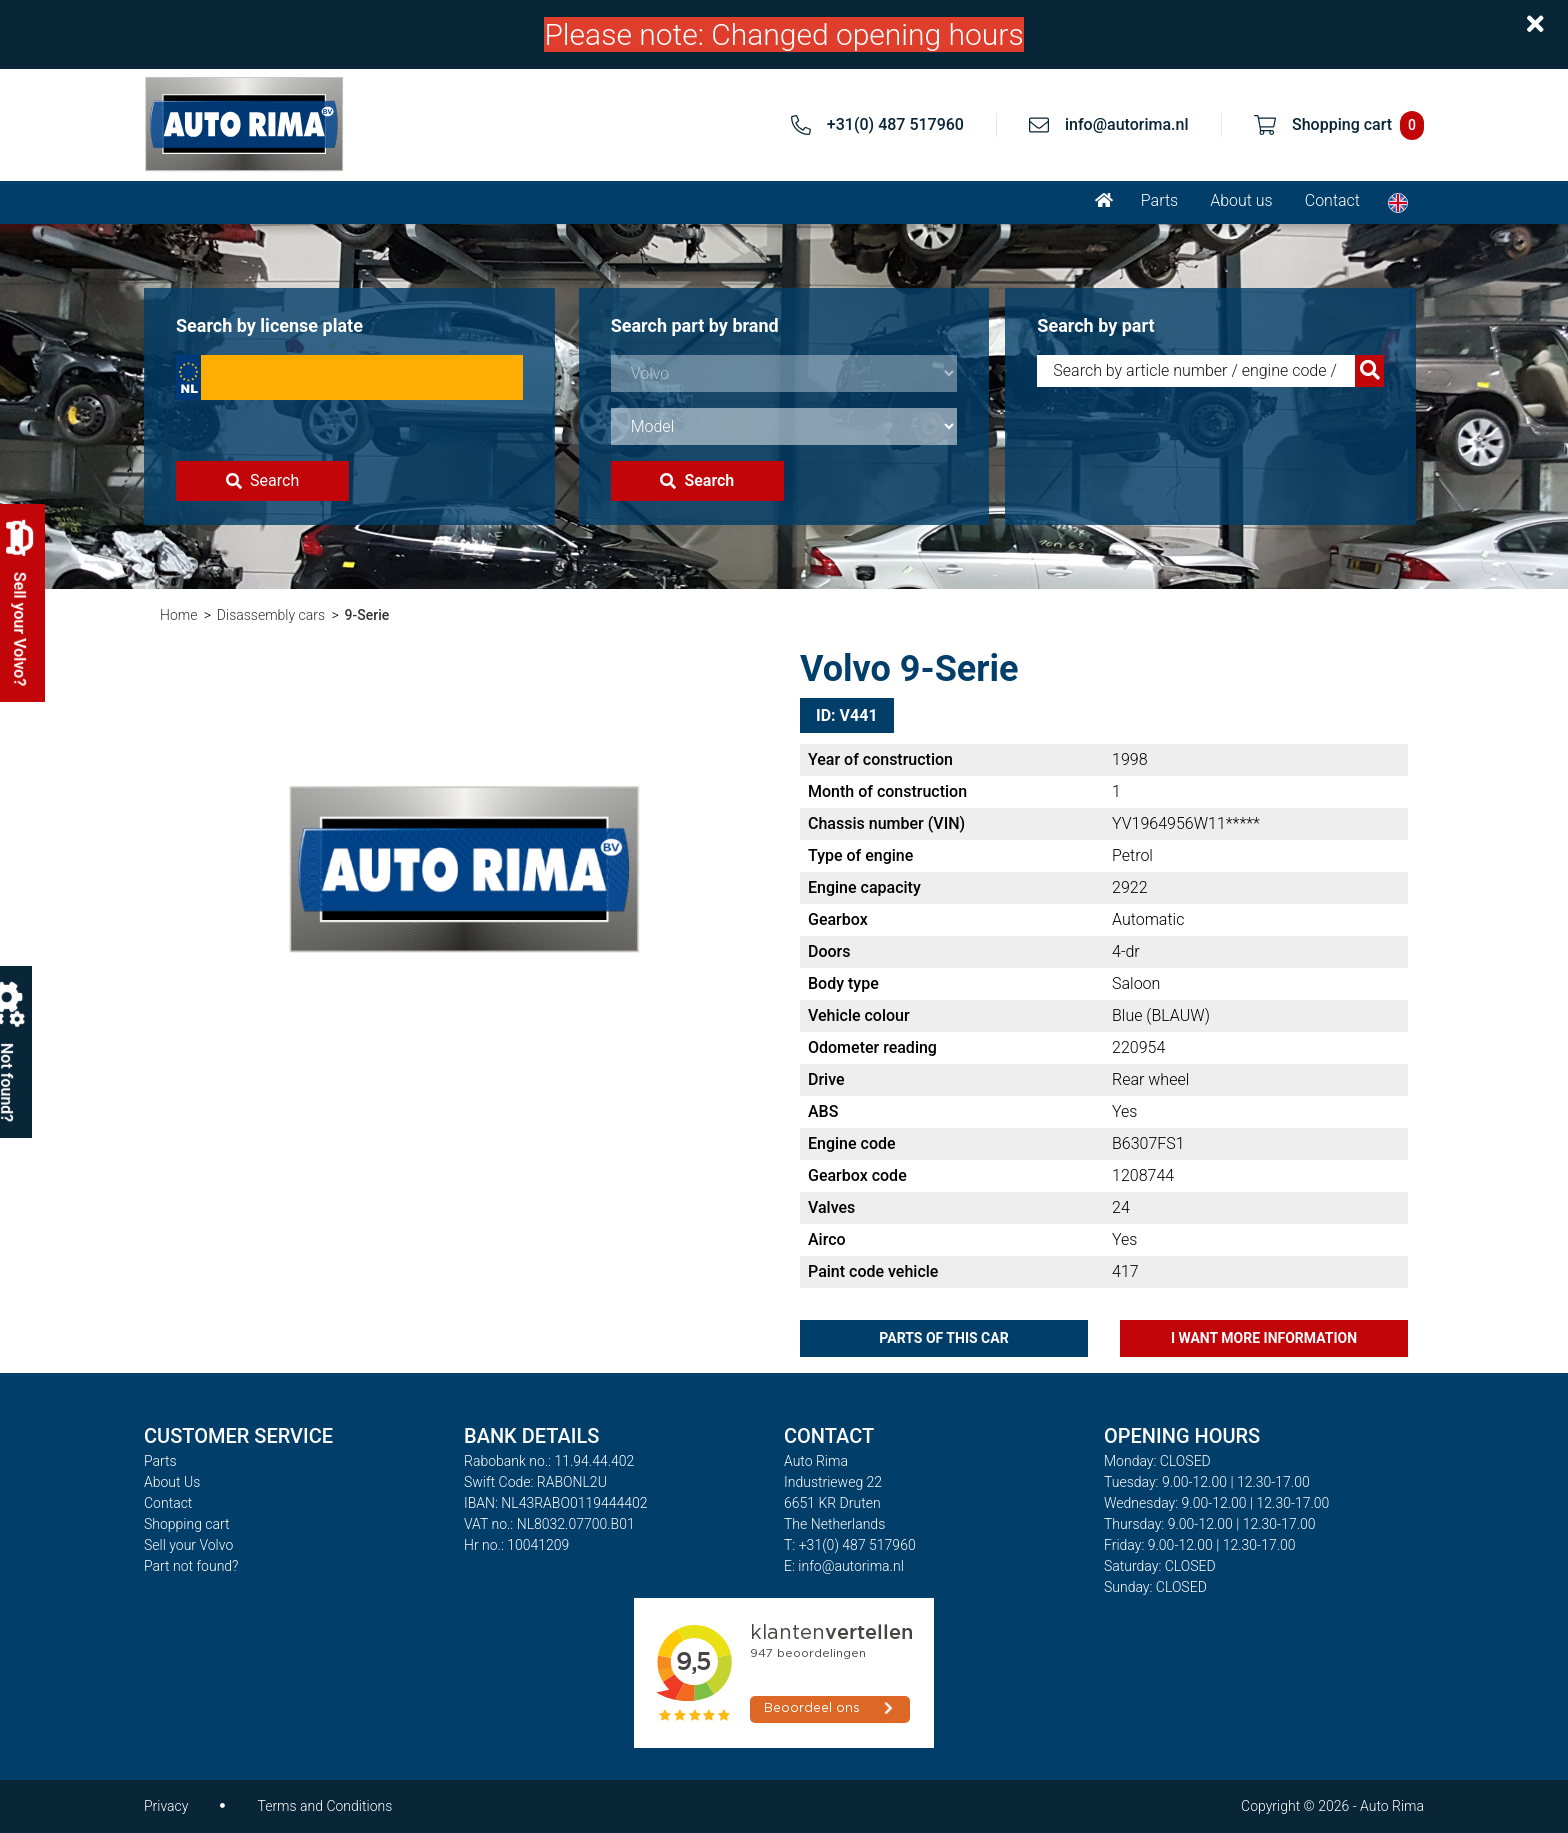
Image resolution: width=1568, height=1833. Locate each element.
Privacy (166, 1806)
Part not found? (191, 1566)
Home (178, 615)
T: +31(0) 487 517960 (850, 1545)
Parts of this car (943, 1338)
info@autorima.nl (1127, 124)
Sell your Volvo (188, 1545)
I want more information (1264, 1338)
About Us (172, 1482)
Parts (1159, 200)
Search (262, 480)
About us (1241, 200)
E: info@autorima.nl (844, 1566)
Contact (1332, 200)
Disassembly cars (271, 615)
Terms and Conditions (324, 1806)
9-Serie (367, 615)
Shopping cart (187, 1524)
